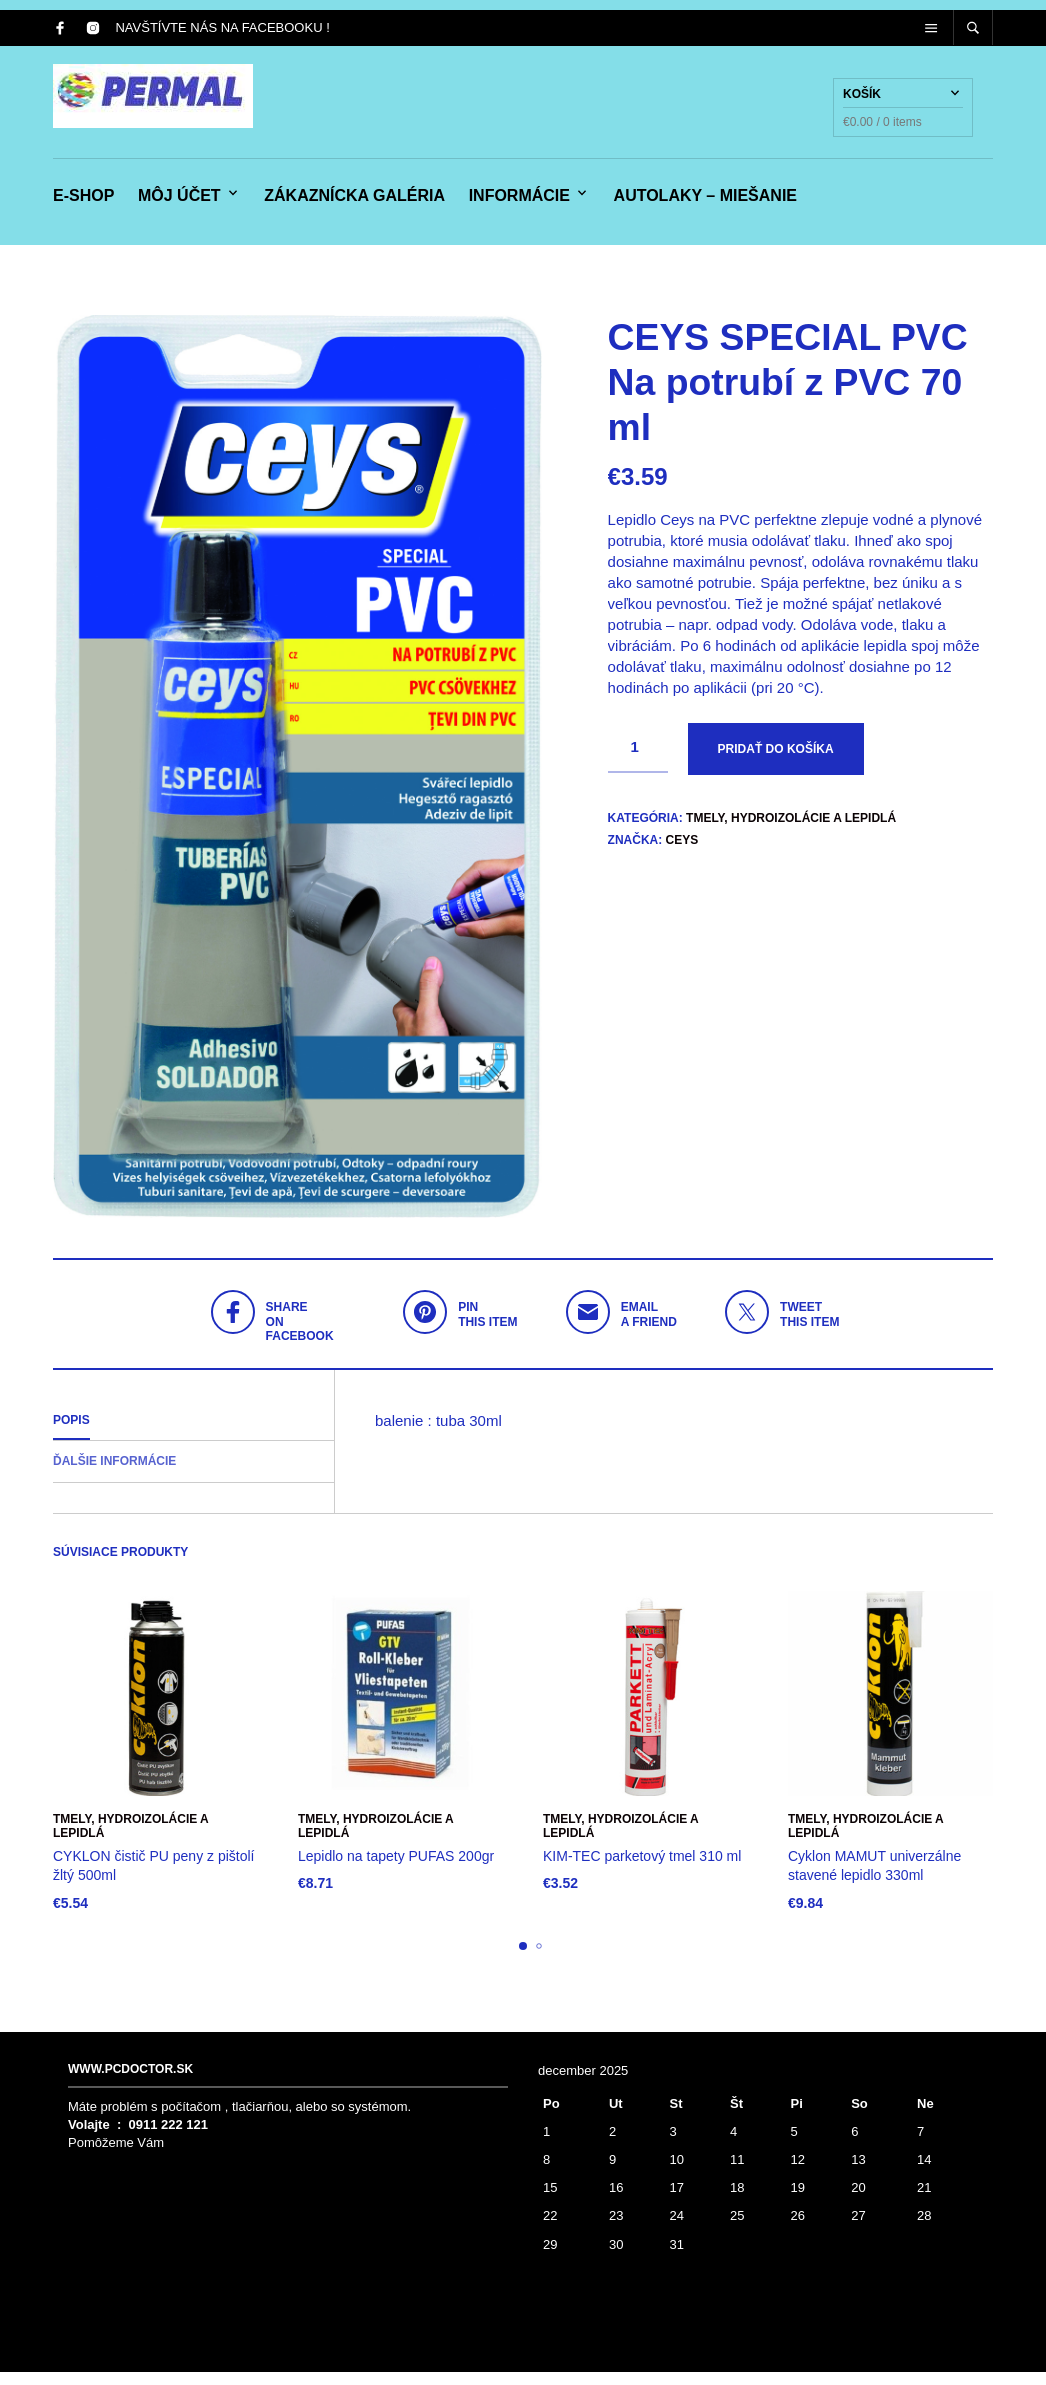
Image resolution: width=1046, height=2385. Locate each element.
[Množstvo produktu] (638, 761)
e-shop (83, 202)
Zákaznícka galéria (354, 202)
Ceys (682, 853)
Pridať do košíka (776, 762)
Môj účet (179, 202)
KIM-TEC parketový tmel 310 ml (642, 1869)
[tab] (193, 1434)
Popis (71, 1433)
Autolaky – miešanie (705, 202)
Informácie (519, 202)
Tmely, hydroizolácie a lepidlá (791, 831)
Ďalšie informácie (114, 1475)
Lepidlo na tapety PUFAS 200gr (396, 1869)
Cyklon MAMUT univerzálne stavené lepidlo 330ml (874, 1879)
